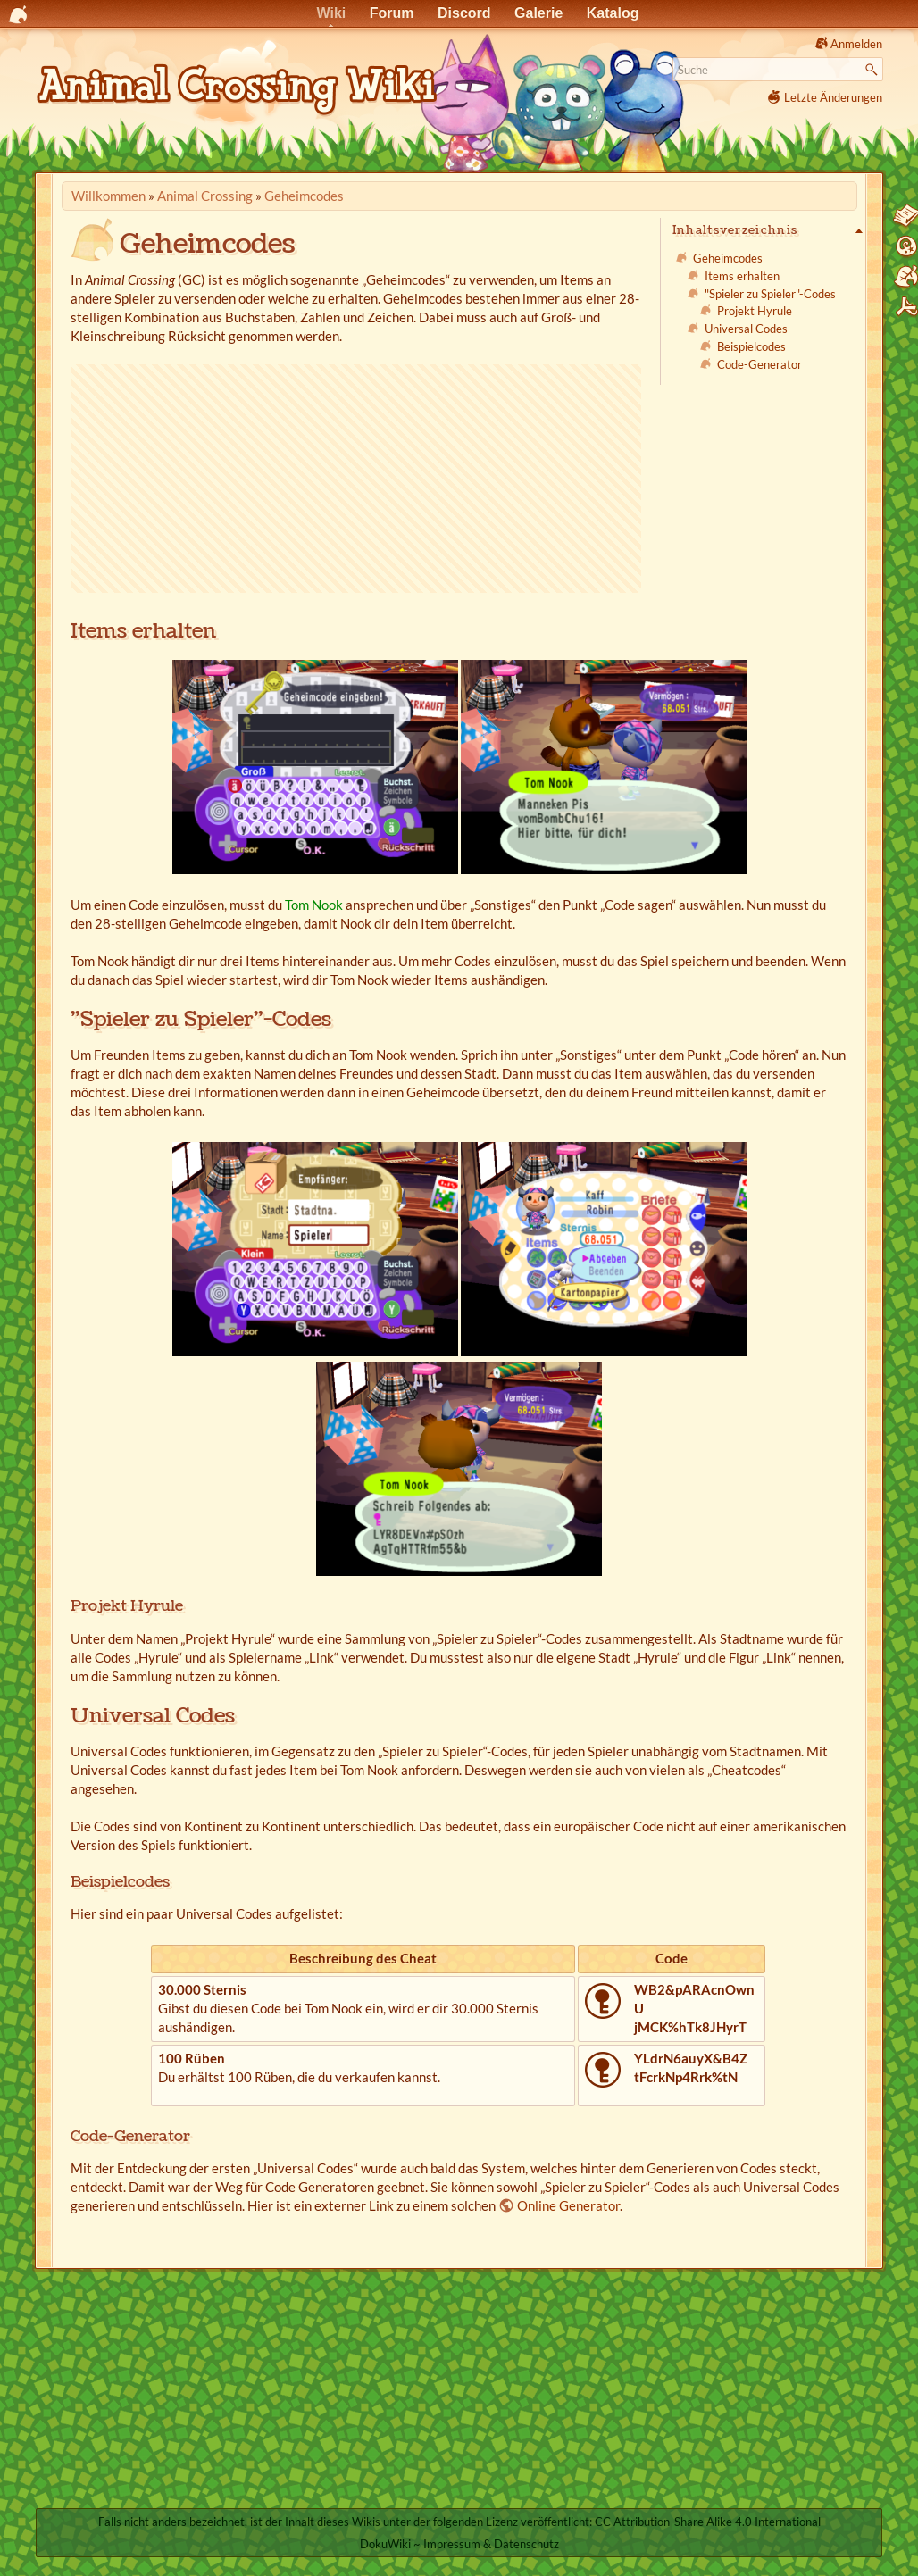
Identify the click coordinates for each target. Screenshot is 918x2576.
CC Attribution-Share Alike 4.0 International (708, 2521)
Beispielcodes (751, 346)
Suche (873, 69)
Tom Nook (314, 904)
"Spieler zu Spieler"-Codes (770, 294)
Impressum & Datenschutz (491, 2544)
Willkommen (108, 196)
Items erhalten (742, 276)
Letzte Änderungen (833, 97)
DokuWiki (385, 2544)
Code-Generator (759, 364)
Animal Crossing (205, 196)
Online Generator (568, 2205)
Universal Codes (746, 328)
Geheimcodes (304, 196)
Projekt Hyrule (754, 311)
